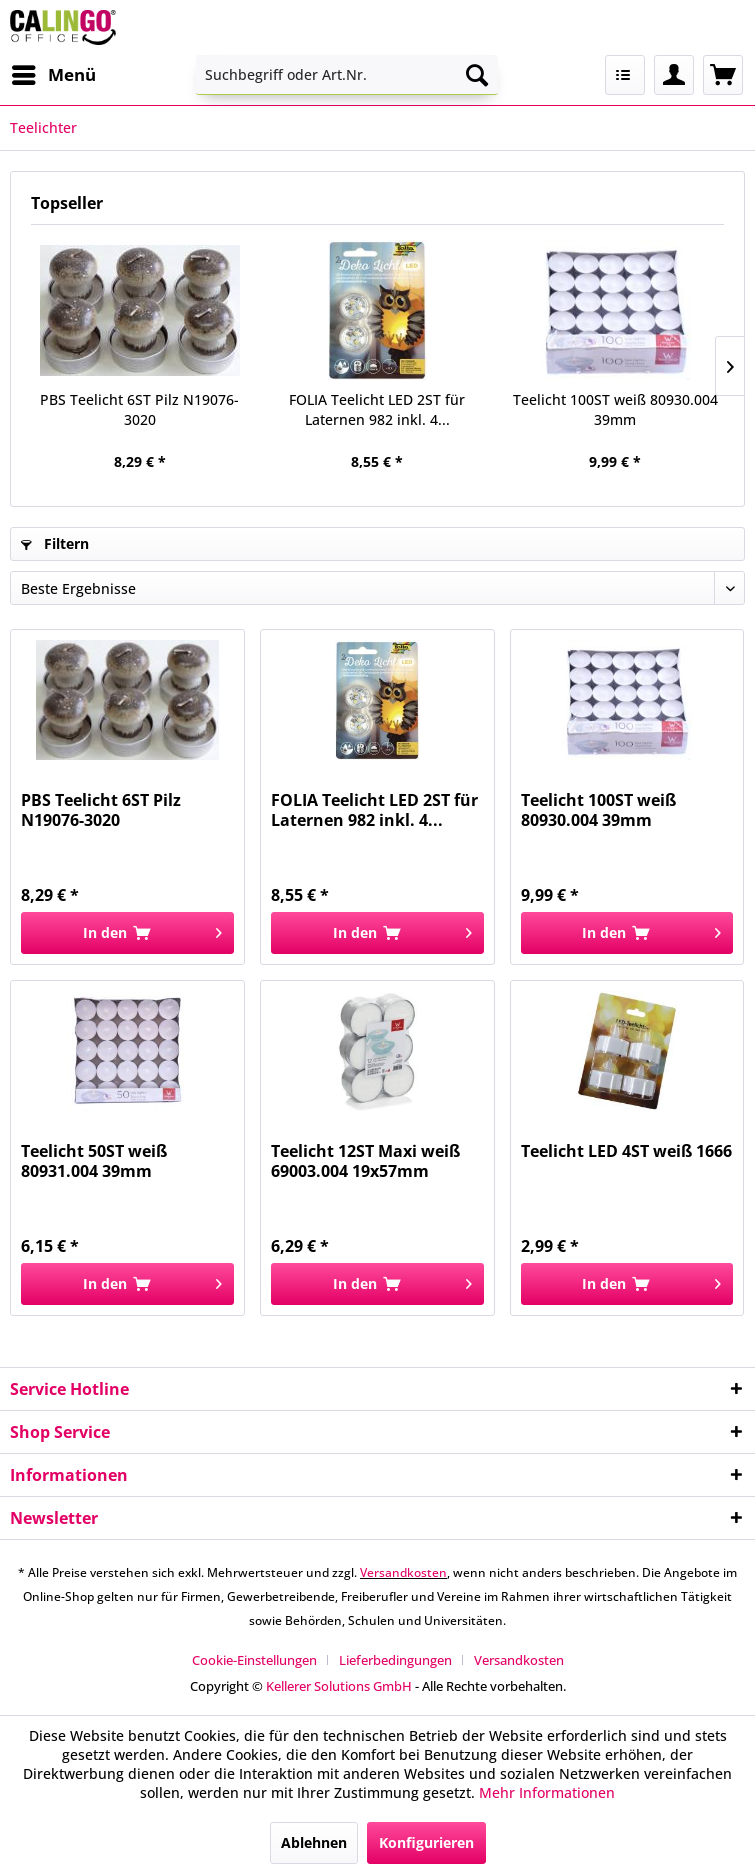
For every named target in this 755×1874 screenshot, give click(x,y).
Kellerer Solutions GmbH (339, 1686)
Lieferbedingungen (395, 1660)
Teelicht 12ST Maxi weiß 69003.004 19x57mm (365, 1161)
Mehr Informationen (547, 1792)
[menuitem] (53, 75)
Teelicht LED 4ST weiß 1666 (626, 1151)
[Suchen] (477, 75)
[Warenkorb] (723, 75)
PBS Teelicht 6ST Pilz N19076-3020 (139, 409)
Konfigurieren (426, 1842)
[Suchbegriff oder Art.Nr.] (347, 75)
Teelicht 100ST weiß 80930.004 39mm (615, 409)
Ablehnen (314, 1842)
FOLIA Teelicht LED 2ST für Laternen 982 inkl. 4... (377, 409)
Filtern (55, 543)
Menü (54, 72)
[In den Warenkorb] (127, 933)
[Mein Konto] (674, 75)
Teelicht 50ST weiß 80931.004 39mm (94, 1161)
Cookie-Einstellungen (254, 1660)
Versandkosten (403, 1572)
